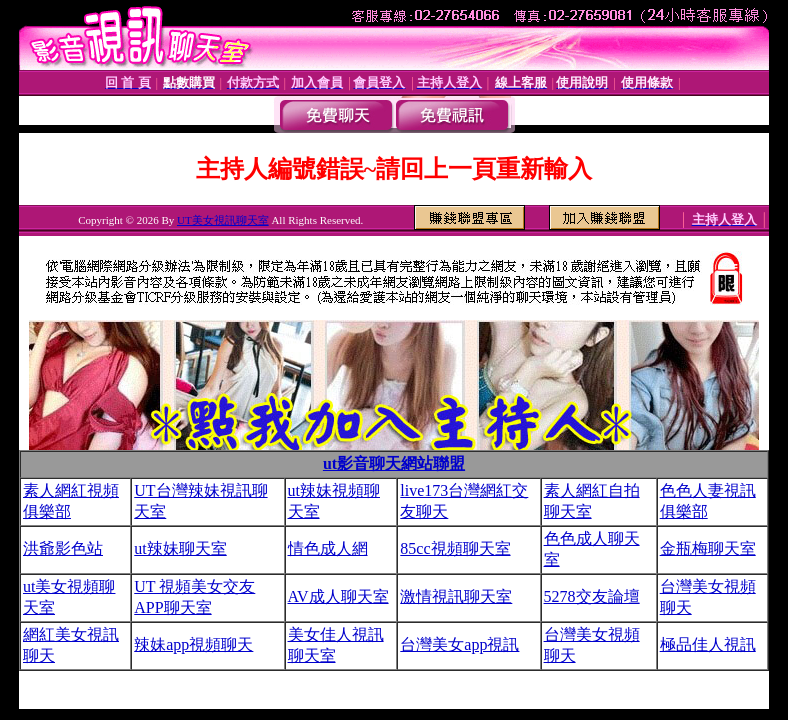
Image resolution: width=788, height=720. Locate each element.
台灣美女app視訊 (459, 644)
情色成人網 (328, 548)
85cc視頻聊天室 (455, 548)
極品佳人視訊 (708, 644)
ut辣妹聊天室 (180, 548)
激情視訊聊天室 (456, 596)
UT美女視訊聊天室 (223, 220)
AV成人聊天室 (338, 596)
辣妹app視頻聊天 (193, 644)
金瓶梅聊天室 (708, 548)
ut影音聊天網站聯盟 (394, 463)
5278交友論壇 (592, 596)
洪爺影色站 (63, 548)
